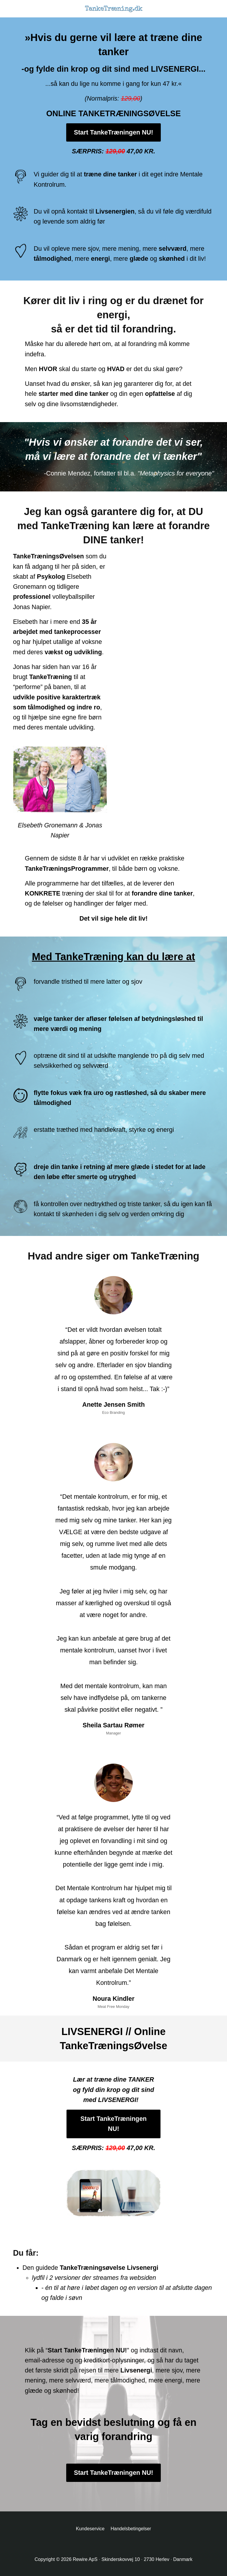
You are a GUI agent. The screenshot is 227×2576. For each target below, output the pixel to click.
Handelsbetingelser (131, 2528)
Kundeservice (90, 2528)
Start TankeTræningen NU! (113, 132)
